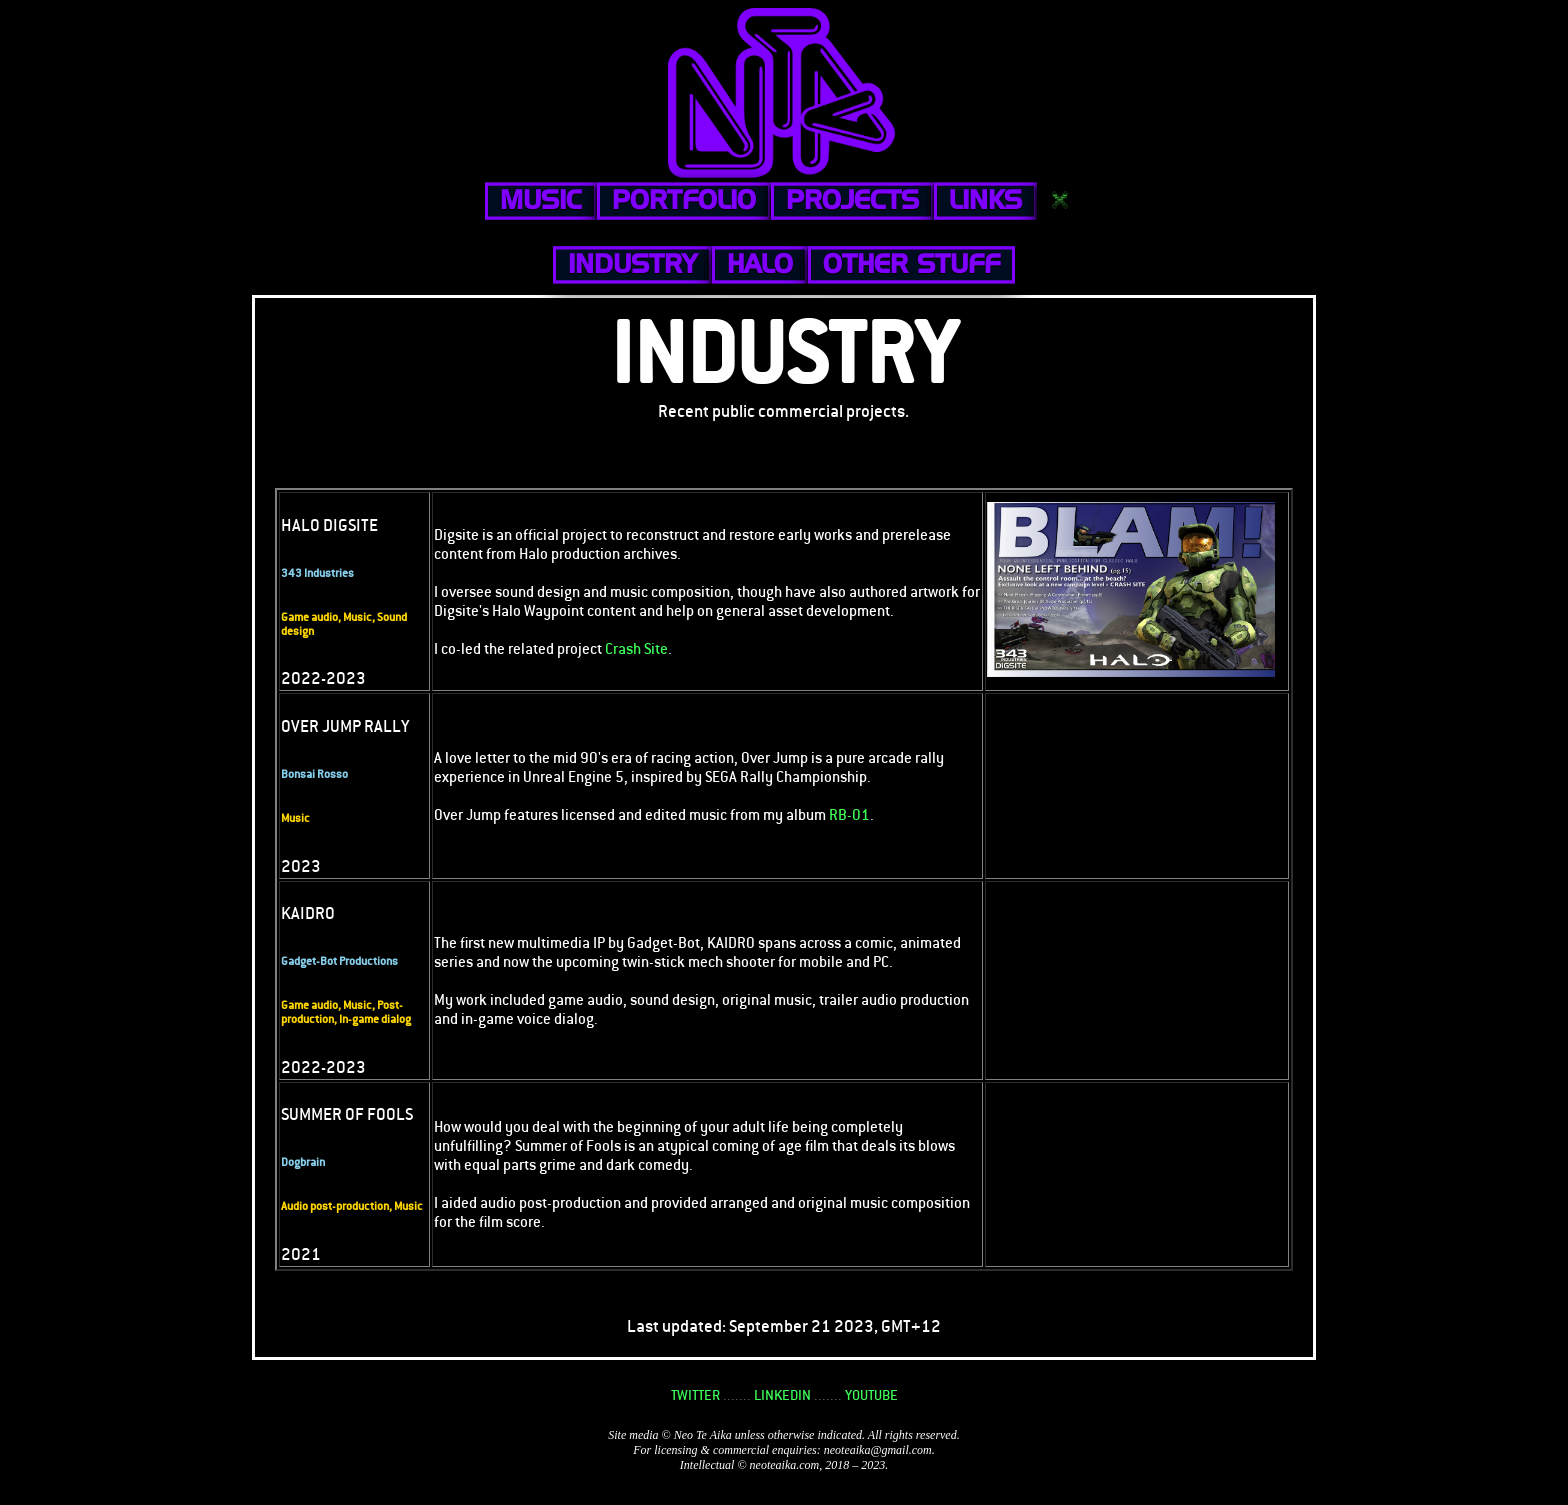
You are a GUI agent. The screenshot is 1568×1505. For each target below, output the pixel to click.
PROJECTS (852, 200)
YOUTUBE (871, 1395)
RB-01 (849, 814)
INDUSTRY (632, 264)
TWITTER (695, 1395)
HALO (760, 264)
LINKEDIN (782, 1395)
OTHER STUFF (911, 264)
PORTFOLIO (684, 200)
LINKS (985, 200)
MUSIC (541, 200)
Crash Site (636, 648)
